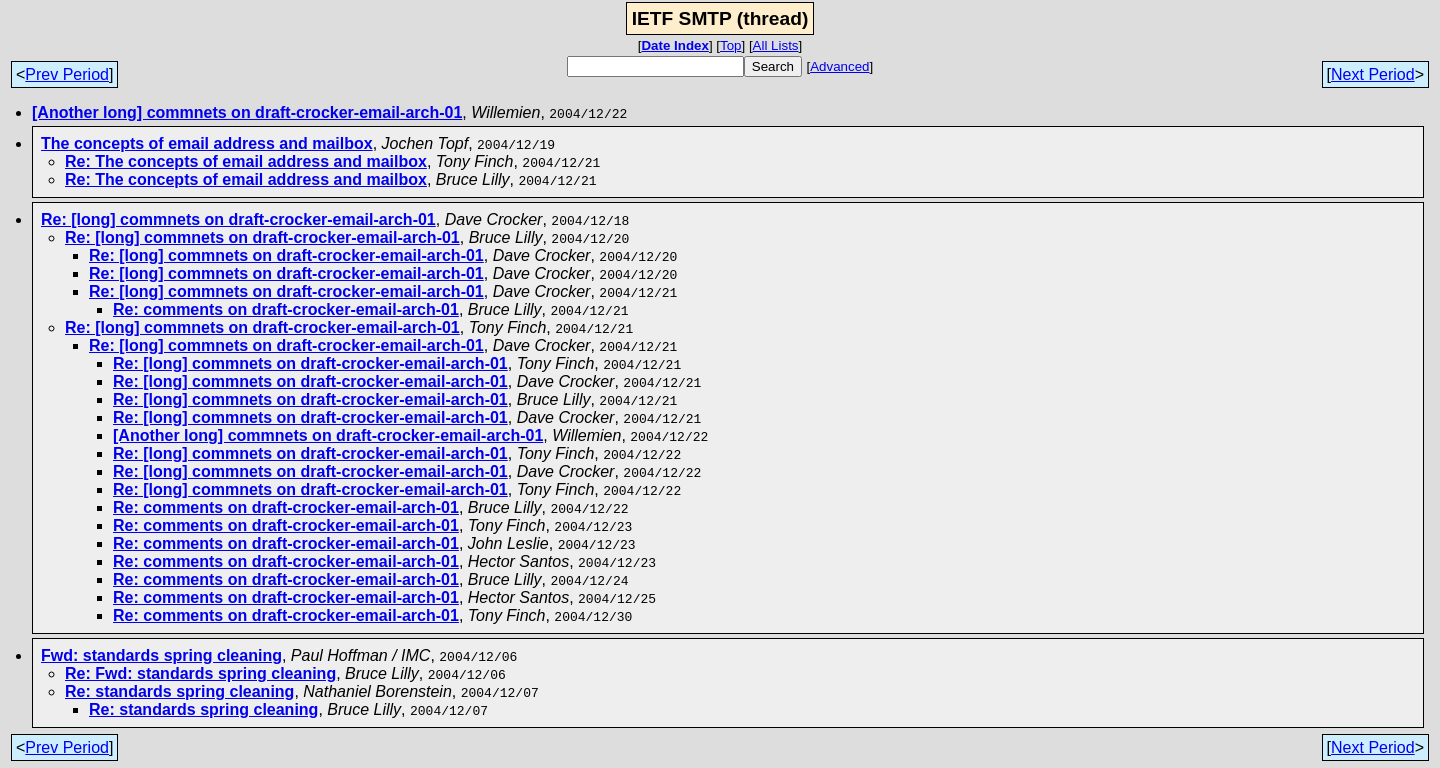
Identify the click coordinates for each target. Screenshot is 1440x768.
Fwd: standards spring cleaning (161, 655)
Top (731, 45)
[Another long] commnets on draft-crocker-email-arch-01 (247, 112)
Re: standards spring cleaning (179, 691)
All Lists (776, 45)
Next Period (1373, 74)
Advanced (839, 66)
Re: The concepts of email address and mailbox (246, 161)
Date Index (674, 45)
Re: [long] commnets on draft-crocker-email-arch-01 (238, 219)
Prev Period (67, 74)
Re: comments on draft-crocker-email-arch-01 (286, 309)
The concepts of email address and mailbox (207, 143)
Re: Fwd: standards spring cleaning (200, 673)
